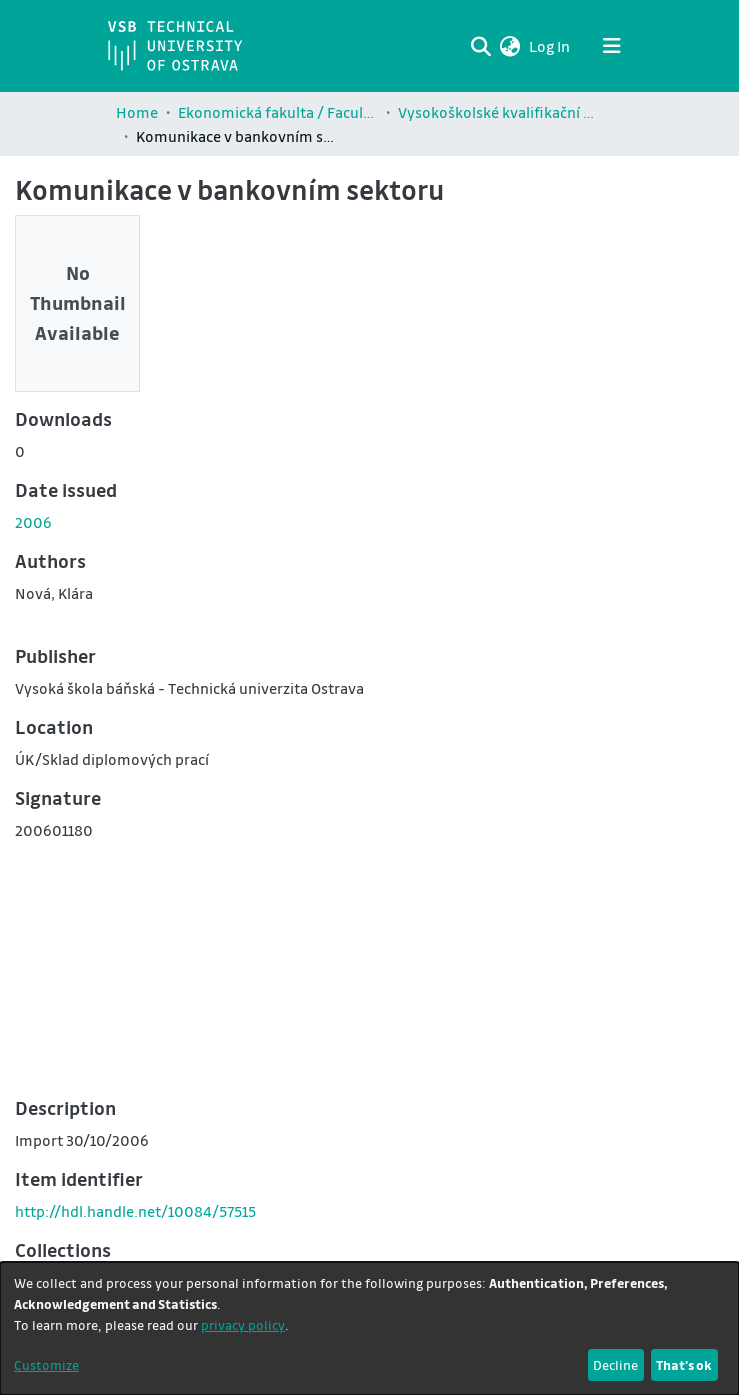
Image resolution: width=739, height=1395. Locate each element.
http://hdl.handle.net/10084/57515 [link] (135, 1211)
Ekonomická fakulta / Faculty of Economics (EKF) (278, 112)
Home (137, 112)
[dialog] (369, 1328)
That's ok (684, 1364)
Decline (615, 1364)
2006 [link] (33, 522)
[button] (510, 46)
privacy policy (243, 1324)
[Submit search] (481, 46)
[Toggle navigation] (612, 46)
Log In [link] (550, 46)
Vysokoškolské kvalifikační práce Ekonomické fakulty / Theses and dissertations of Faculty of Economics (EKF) (498, 112)
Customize (46, 1364)
